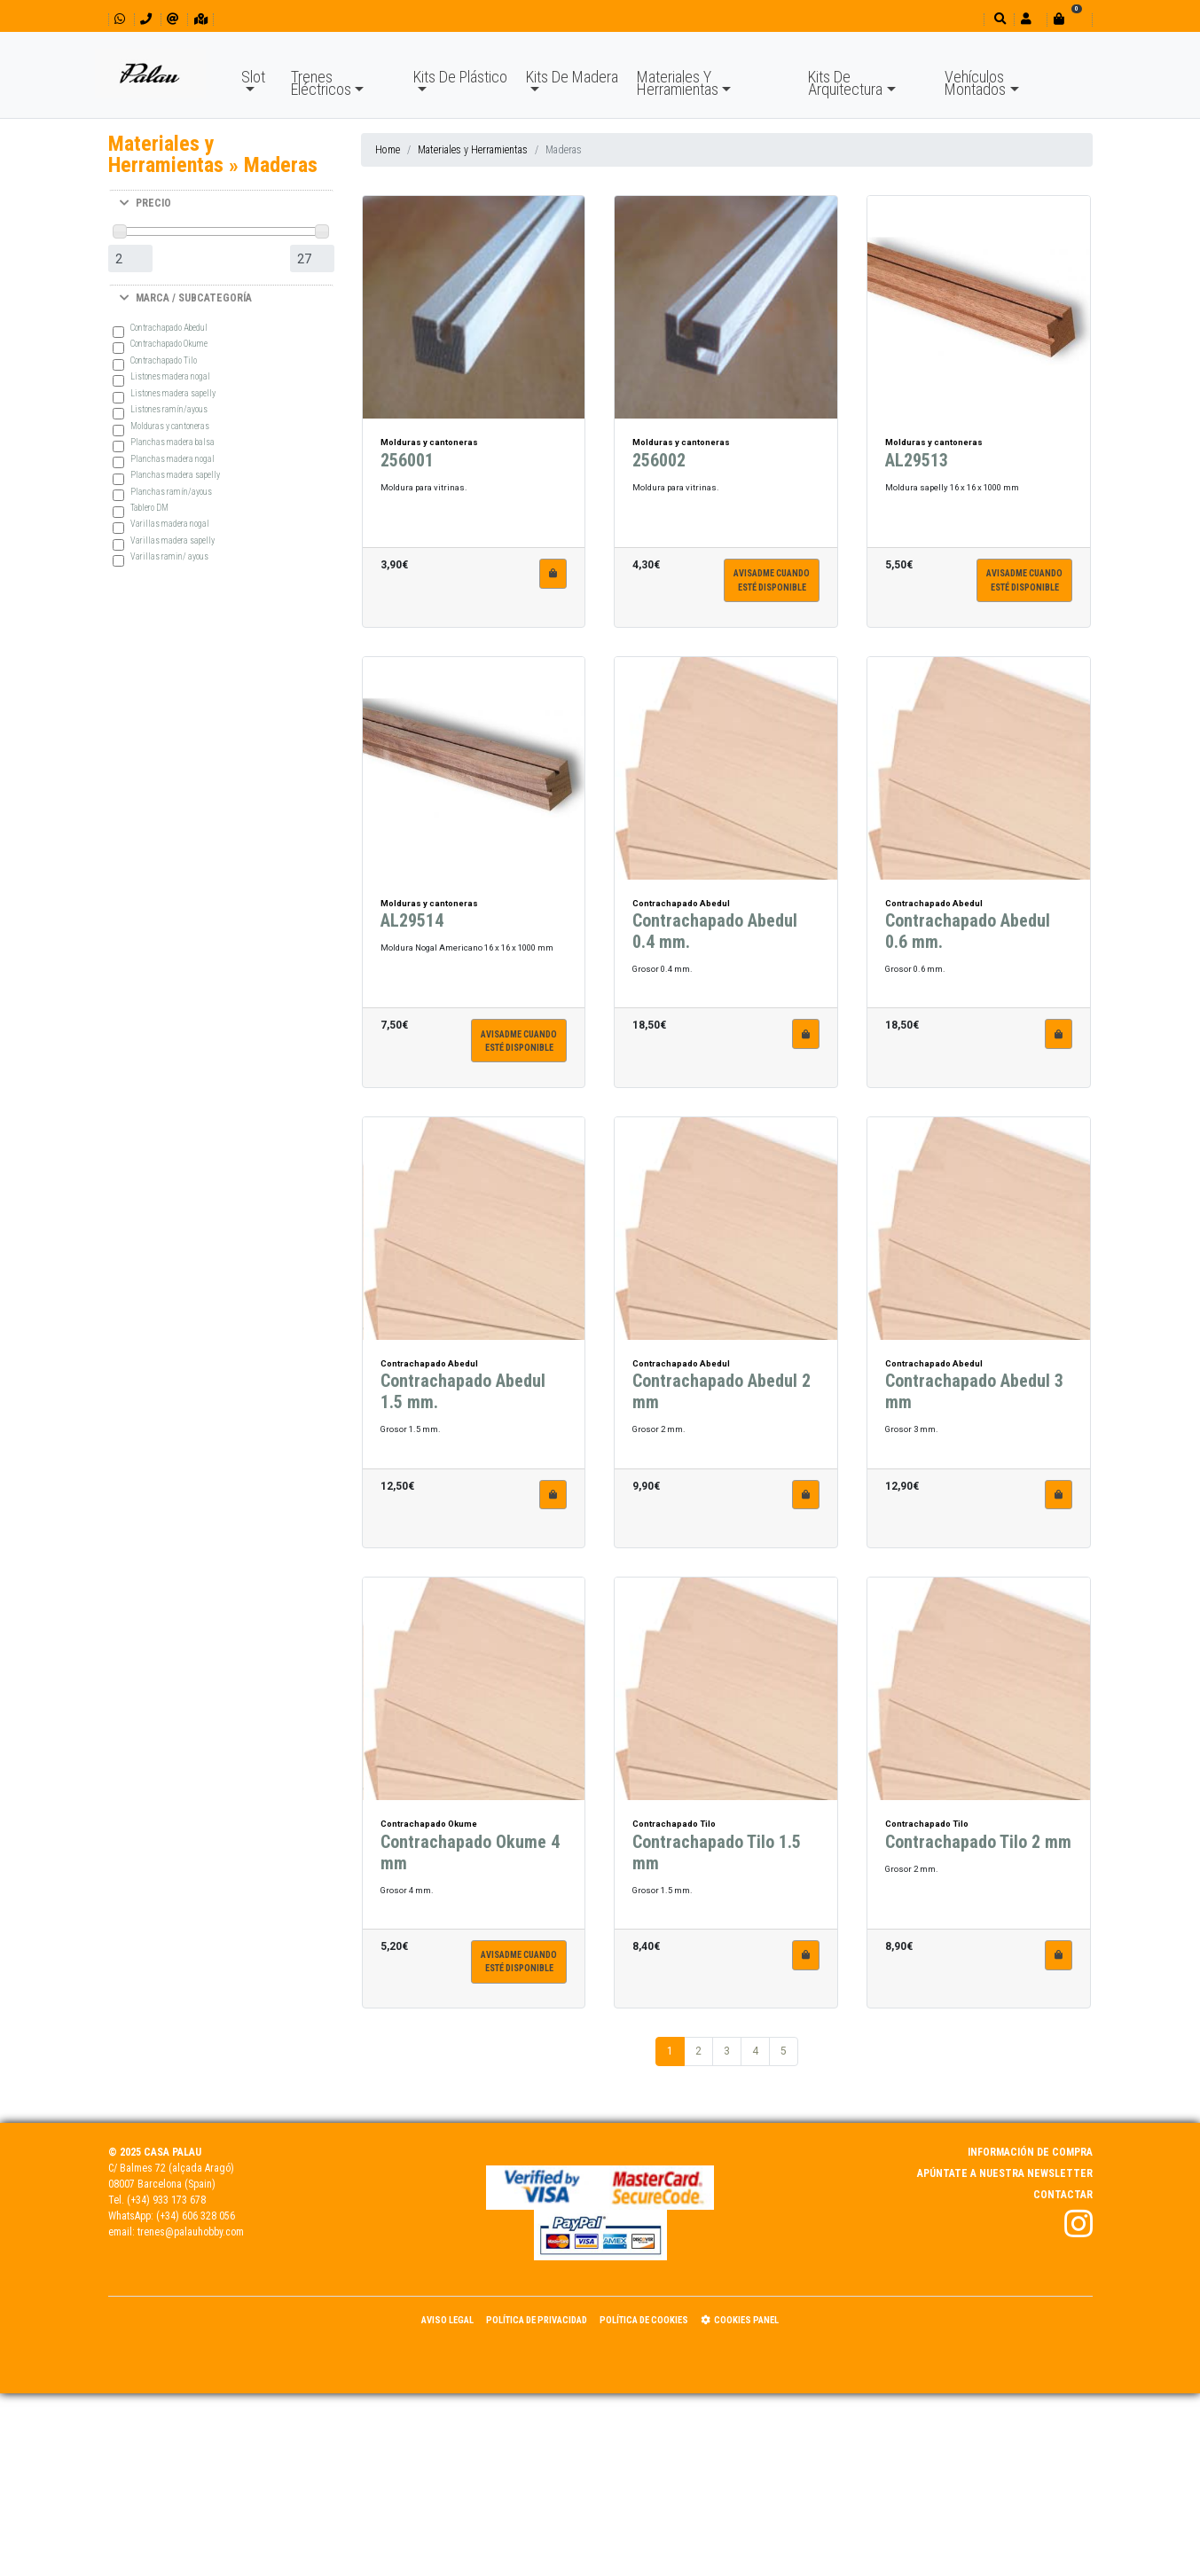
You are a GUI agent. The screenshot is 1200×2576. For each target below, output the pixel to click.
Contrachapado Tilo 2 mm (978, 1850)
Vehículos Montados (975, 82)
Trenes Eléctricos (321, 82)
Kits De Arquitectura (845, 82)
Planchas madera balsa (172, 442)
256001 (407, 469)
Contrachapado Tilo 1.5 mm (716, 1861)
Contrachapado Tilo (163, 360)
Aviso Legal (447, 2320)
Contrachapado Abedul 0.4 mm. (714, 940)
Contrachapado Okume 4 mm (470, 1861)
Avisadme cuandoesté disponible (771, 588)
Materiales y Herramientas (473, 150)
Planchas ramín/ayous (171, 492)
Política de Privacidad (536, 2320)
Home (387, 150)
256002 (659, 469)
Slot (253, 76)
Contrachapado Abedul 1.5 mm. (462, 1400)
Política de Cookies (644, 2320)
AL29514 (411, 929)
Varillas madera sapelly (172, 540)
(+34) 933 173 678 (166, 2200)
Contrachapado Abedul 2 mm (721, 1400)
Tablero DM (149, 508)
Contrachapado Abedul (169, 328)
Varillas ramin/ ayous (169, 556)
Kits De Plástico (460, 76)
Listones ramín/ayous (169, 409)
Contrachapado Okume (169, 343)
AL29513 (916, 469)
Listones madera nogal (170, 376)
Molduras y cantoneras (169, 426)
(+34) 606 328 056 (195, 2216)
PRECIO (145, 203)
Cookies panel (740, 2320)
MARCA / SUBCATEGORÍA (186, 298)
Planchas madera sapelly (175, 475)
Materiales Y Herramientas (677, 82)
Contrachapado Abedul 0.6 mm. (967, 940)
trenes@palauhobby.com (190, 2232)
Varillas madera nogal (169, 524)
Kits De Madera (572, 76)
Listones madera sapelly (173, 393)
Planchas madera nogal (172, 459)
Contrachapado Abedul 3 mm (974, 1400)
